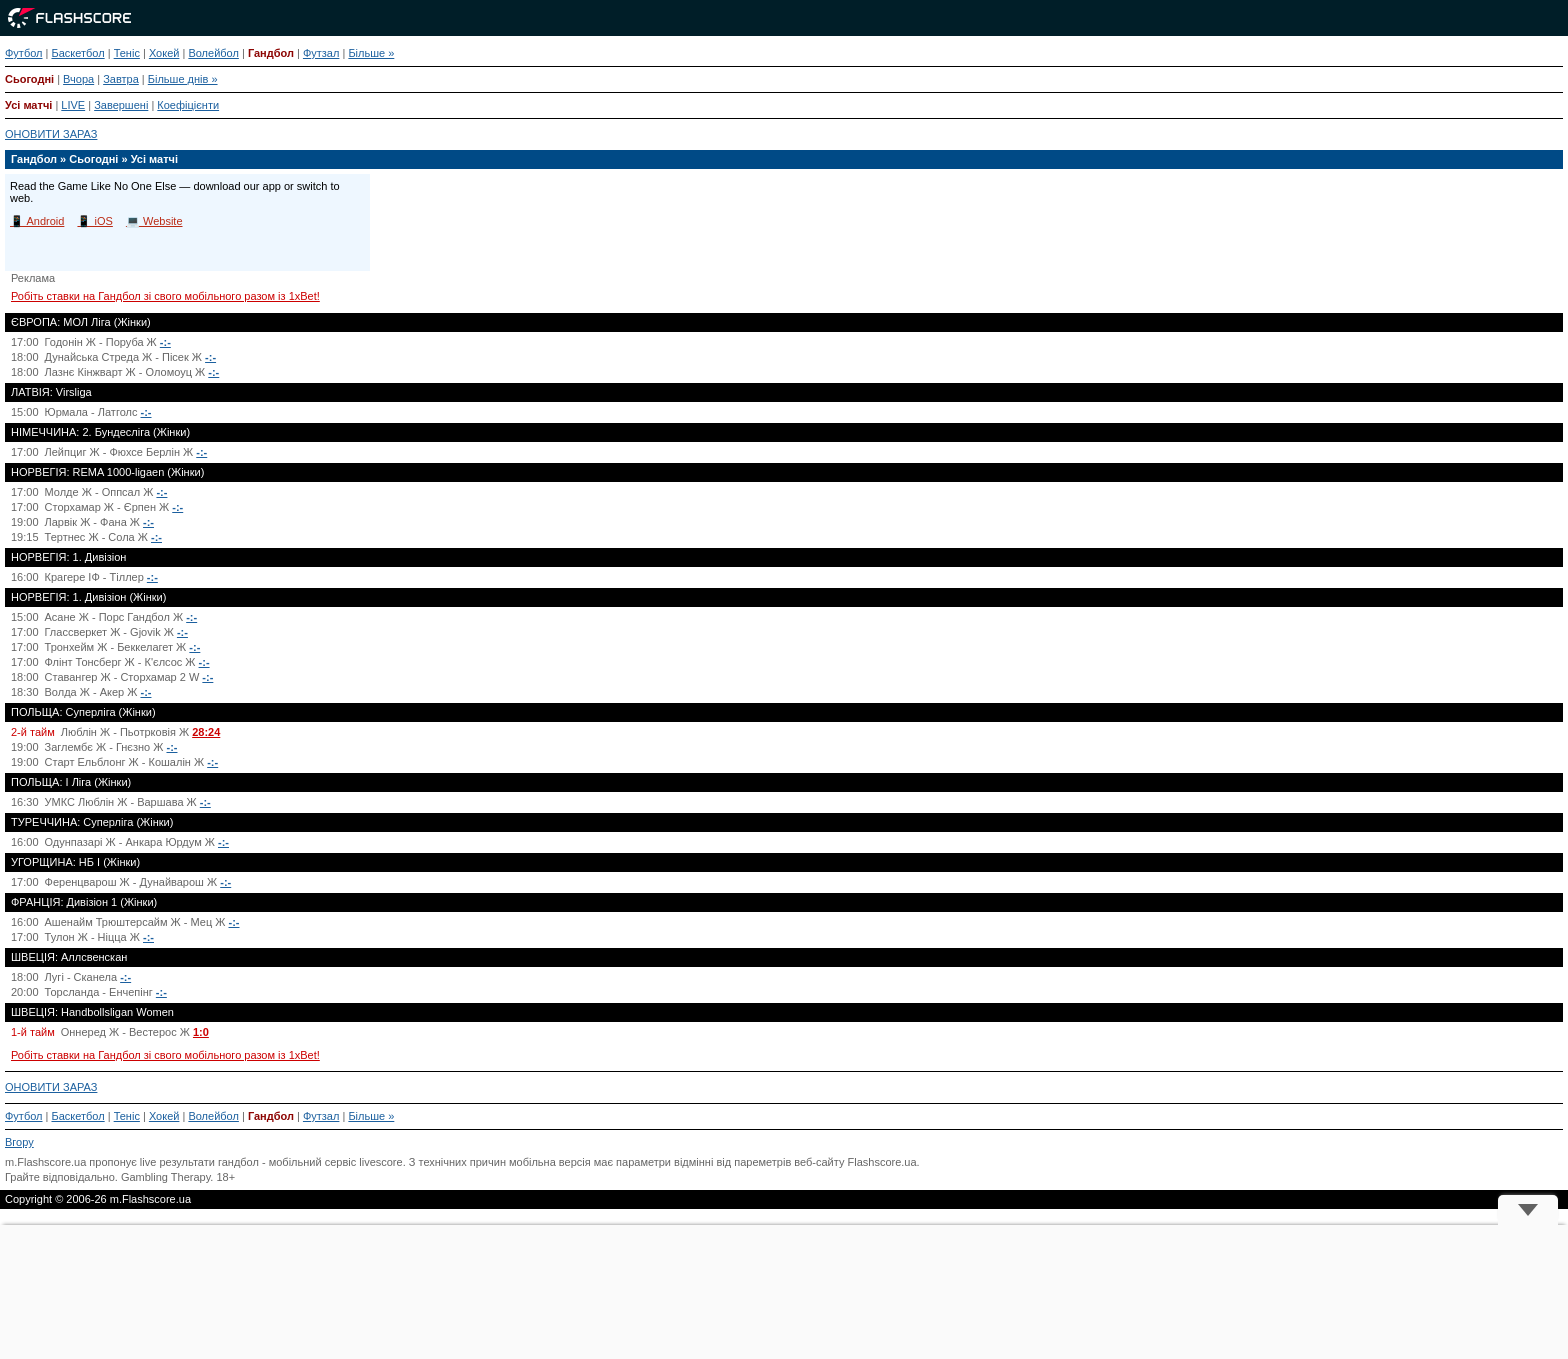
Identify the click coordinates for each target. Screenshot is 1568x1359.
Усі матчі (28, 105)
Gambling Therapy (165, 1177)
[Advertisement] (784, 1292)
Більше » (371, 53)
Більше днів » (183, 79)
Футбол (24, 53)
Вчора (78, 79)
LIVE (73, 105)
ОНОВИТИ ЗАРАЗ (51, 134)
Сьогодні (29, 79)
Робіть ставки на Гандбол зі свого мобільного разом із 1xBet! (165, 296)
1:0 (201, 1032)
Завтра (121, 79)
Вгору (19, 1142)
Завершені (121, 105)
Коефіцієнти (188, 105)
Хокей (164, 53)
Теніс (127, 53)
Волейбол (213, 53)
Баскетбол (77, 53)
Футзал (321, 53)
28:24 (206, 732)
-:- (165, 342)
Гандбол (271, 53)
